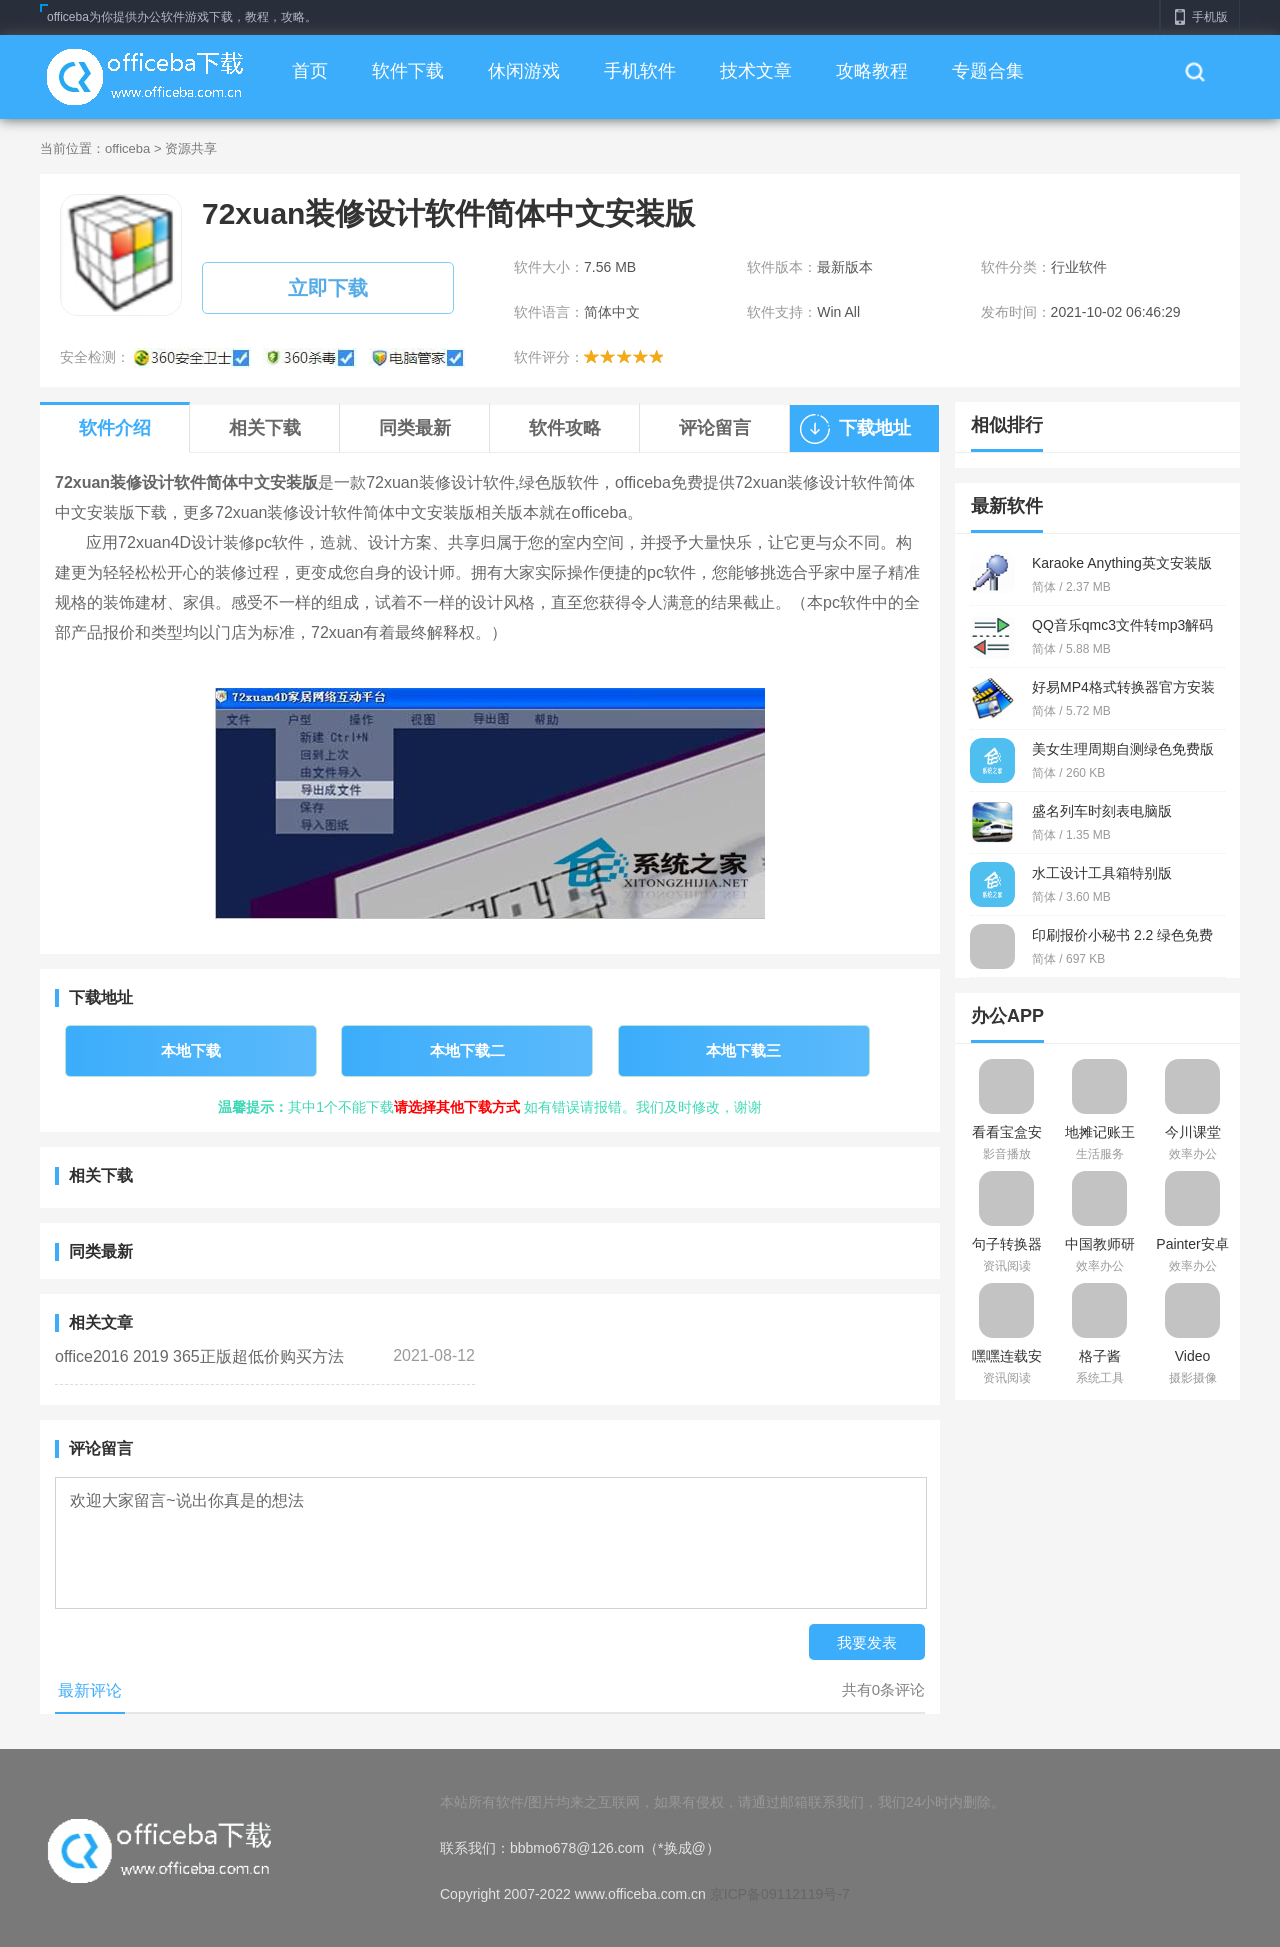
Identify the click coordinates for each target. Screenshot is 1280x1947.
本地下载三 (743, 1050)
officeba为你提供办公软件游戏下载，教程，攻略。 (182, 17)
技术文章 (756, 71)
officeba (127, 148)
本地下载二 (467, 1050)
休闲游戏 (524, 71)
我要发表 (867, 1642)
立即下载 (328, 288)
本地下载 (191, 1050)
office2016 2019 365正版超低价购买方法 (199, 1356)
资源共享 (191, 148)
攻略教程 (872, 71)
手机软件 (640, 71)
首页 (310, 71)
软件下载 (408, 71)
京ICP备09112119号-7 (780, 1894)
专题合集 (988, 71)
